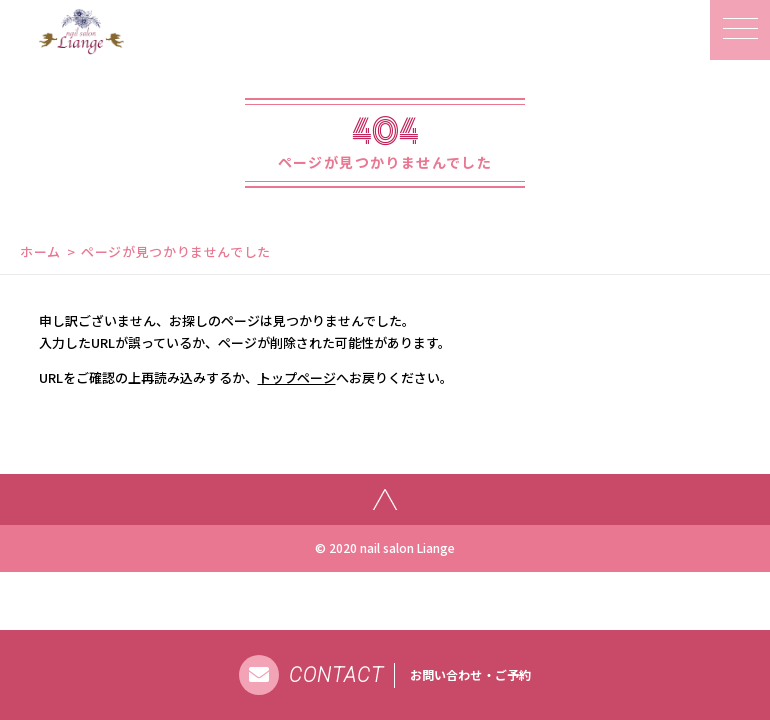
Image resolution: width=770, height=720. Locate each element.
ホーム (40, 251)
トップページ (297, 377)
